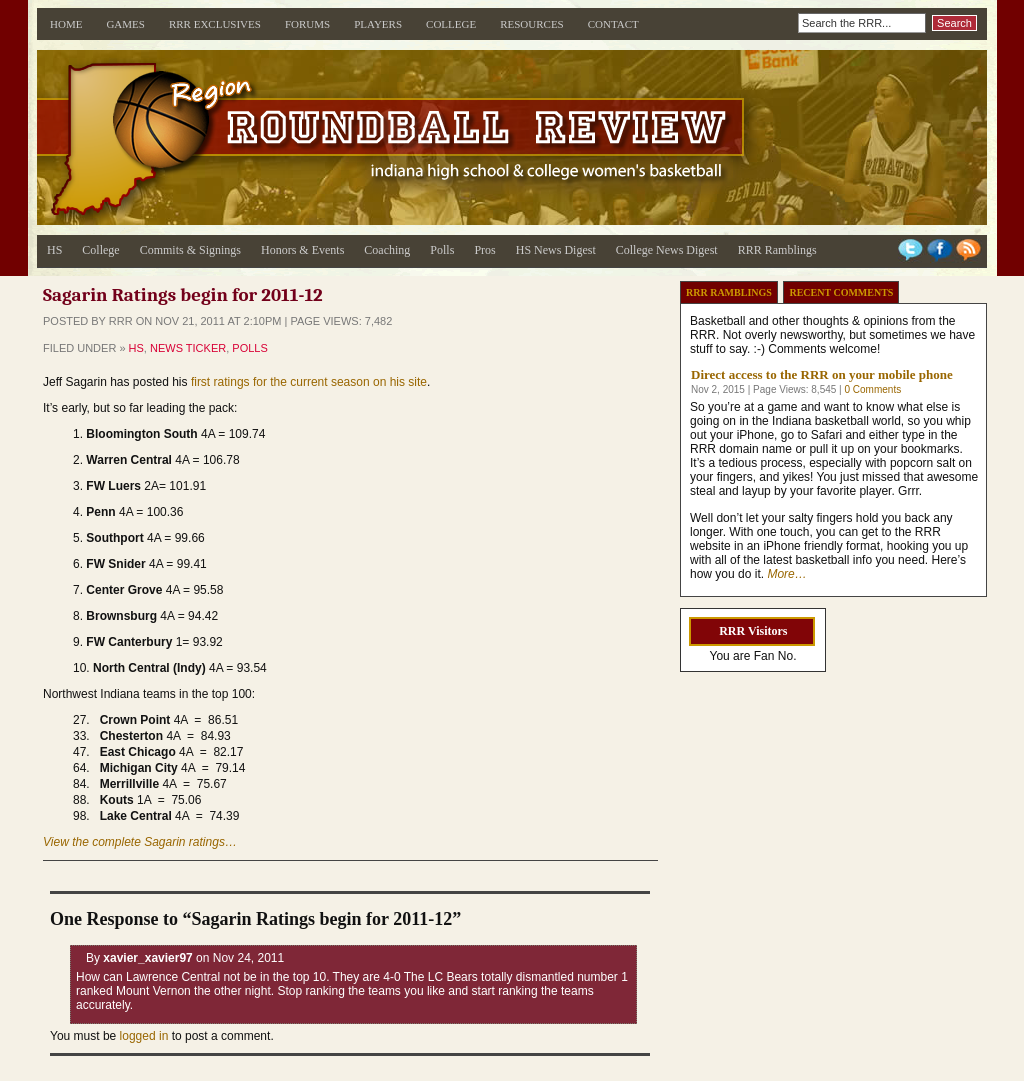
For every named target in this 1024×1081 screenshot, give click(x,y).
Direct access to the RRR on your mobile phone (822, 374)
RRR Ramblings (777, 250)
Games (125, 24)
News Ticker (188, 348)
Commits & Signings (190, 250)
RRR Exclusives (215, 24)
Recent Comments (841, 292)
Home (66, 24)
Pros (484, 250)
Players (378, 24)
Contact (613, 24)
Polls (442, 250)
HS (54, 250)
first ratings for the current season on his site (309, 382)
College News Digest (667, 250)
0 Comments (872, 389)
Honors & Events (302, 250)
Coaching (387, 250)
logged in (144, 1036)
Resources (532, 24)
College (451, 24)
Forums (307, 24)
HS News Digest (556, 250)
